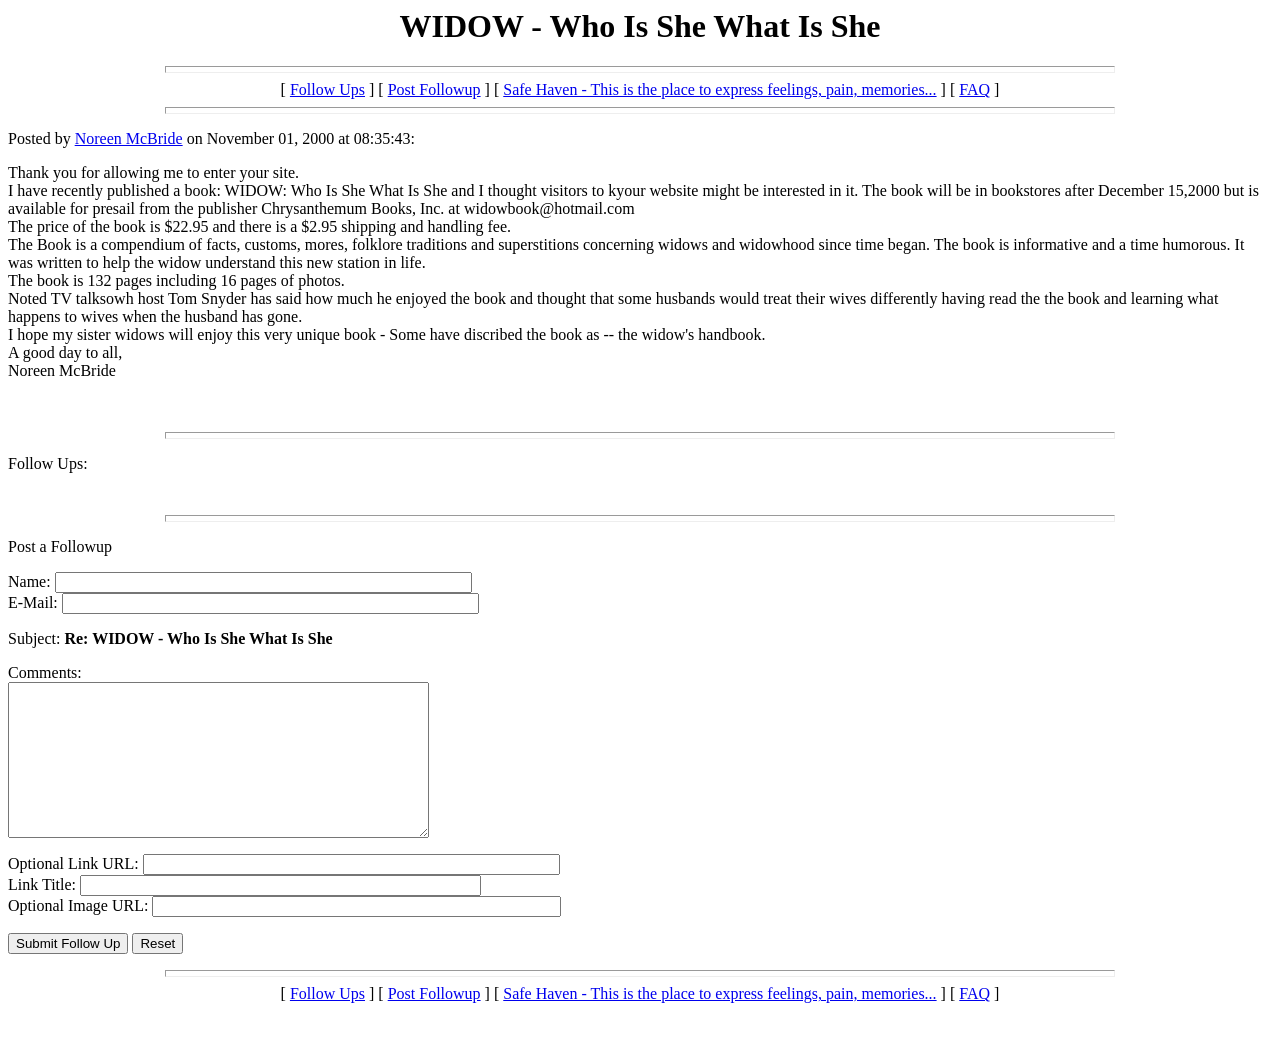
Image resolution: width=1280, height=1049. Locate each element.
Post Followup (434, 89)
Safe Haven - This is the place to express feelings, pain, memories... (719, 89)
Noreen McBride (129, 138)
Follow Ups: (48, 463)
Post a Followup (60, 546)
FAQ (974, 89)
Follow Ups (327, 89)
